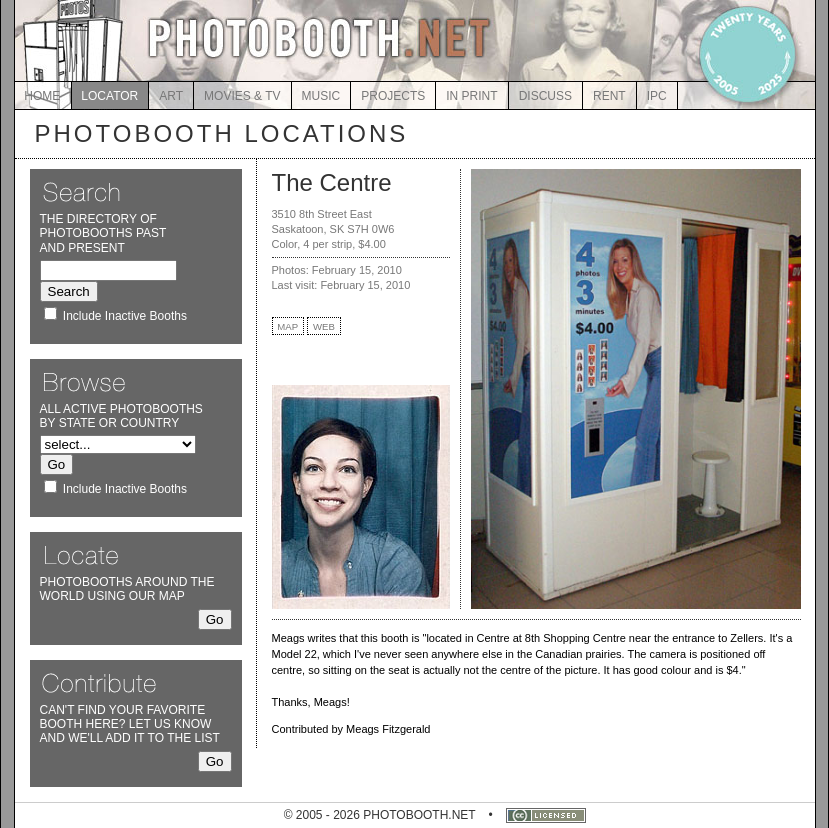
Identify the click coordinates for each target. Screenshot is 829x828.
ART (171, 96)
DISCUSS (545, 96)
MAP (287, 326)
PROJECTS (393, 96)
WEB (324, 326)
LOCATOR (109, 96)
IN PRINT (471, 96)
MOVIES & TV (242, 96)
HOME (42, 96)
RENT (609, 96)
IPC (657, 96)
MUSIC (321, 96)
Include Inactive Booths (125, 316)
